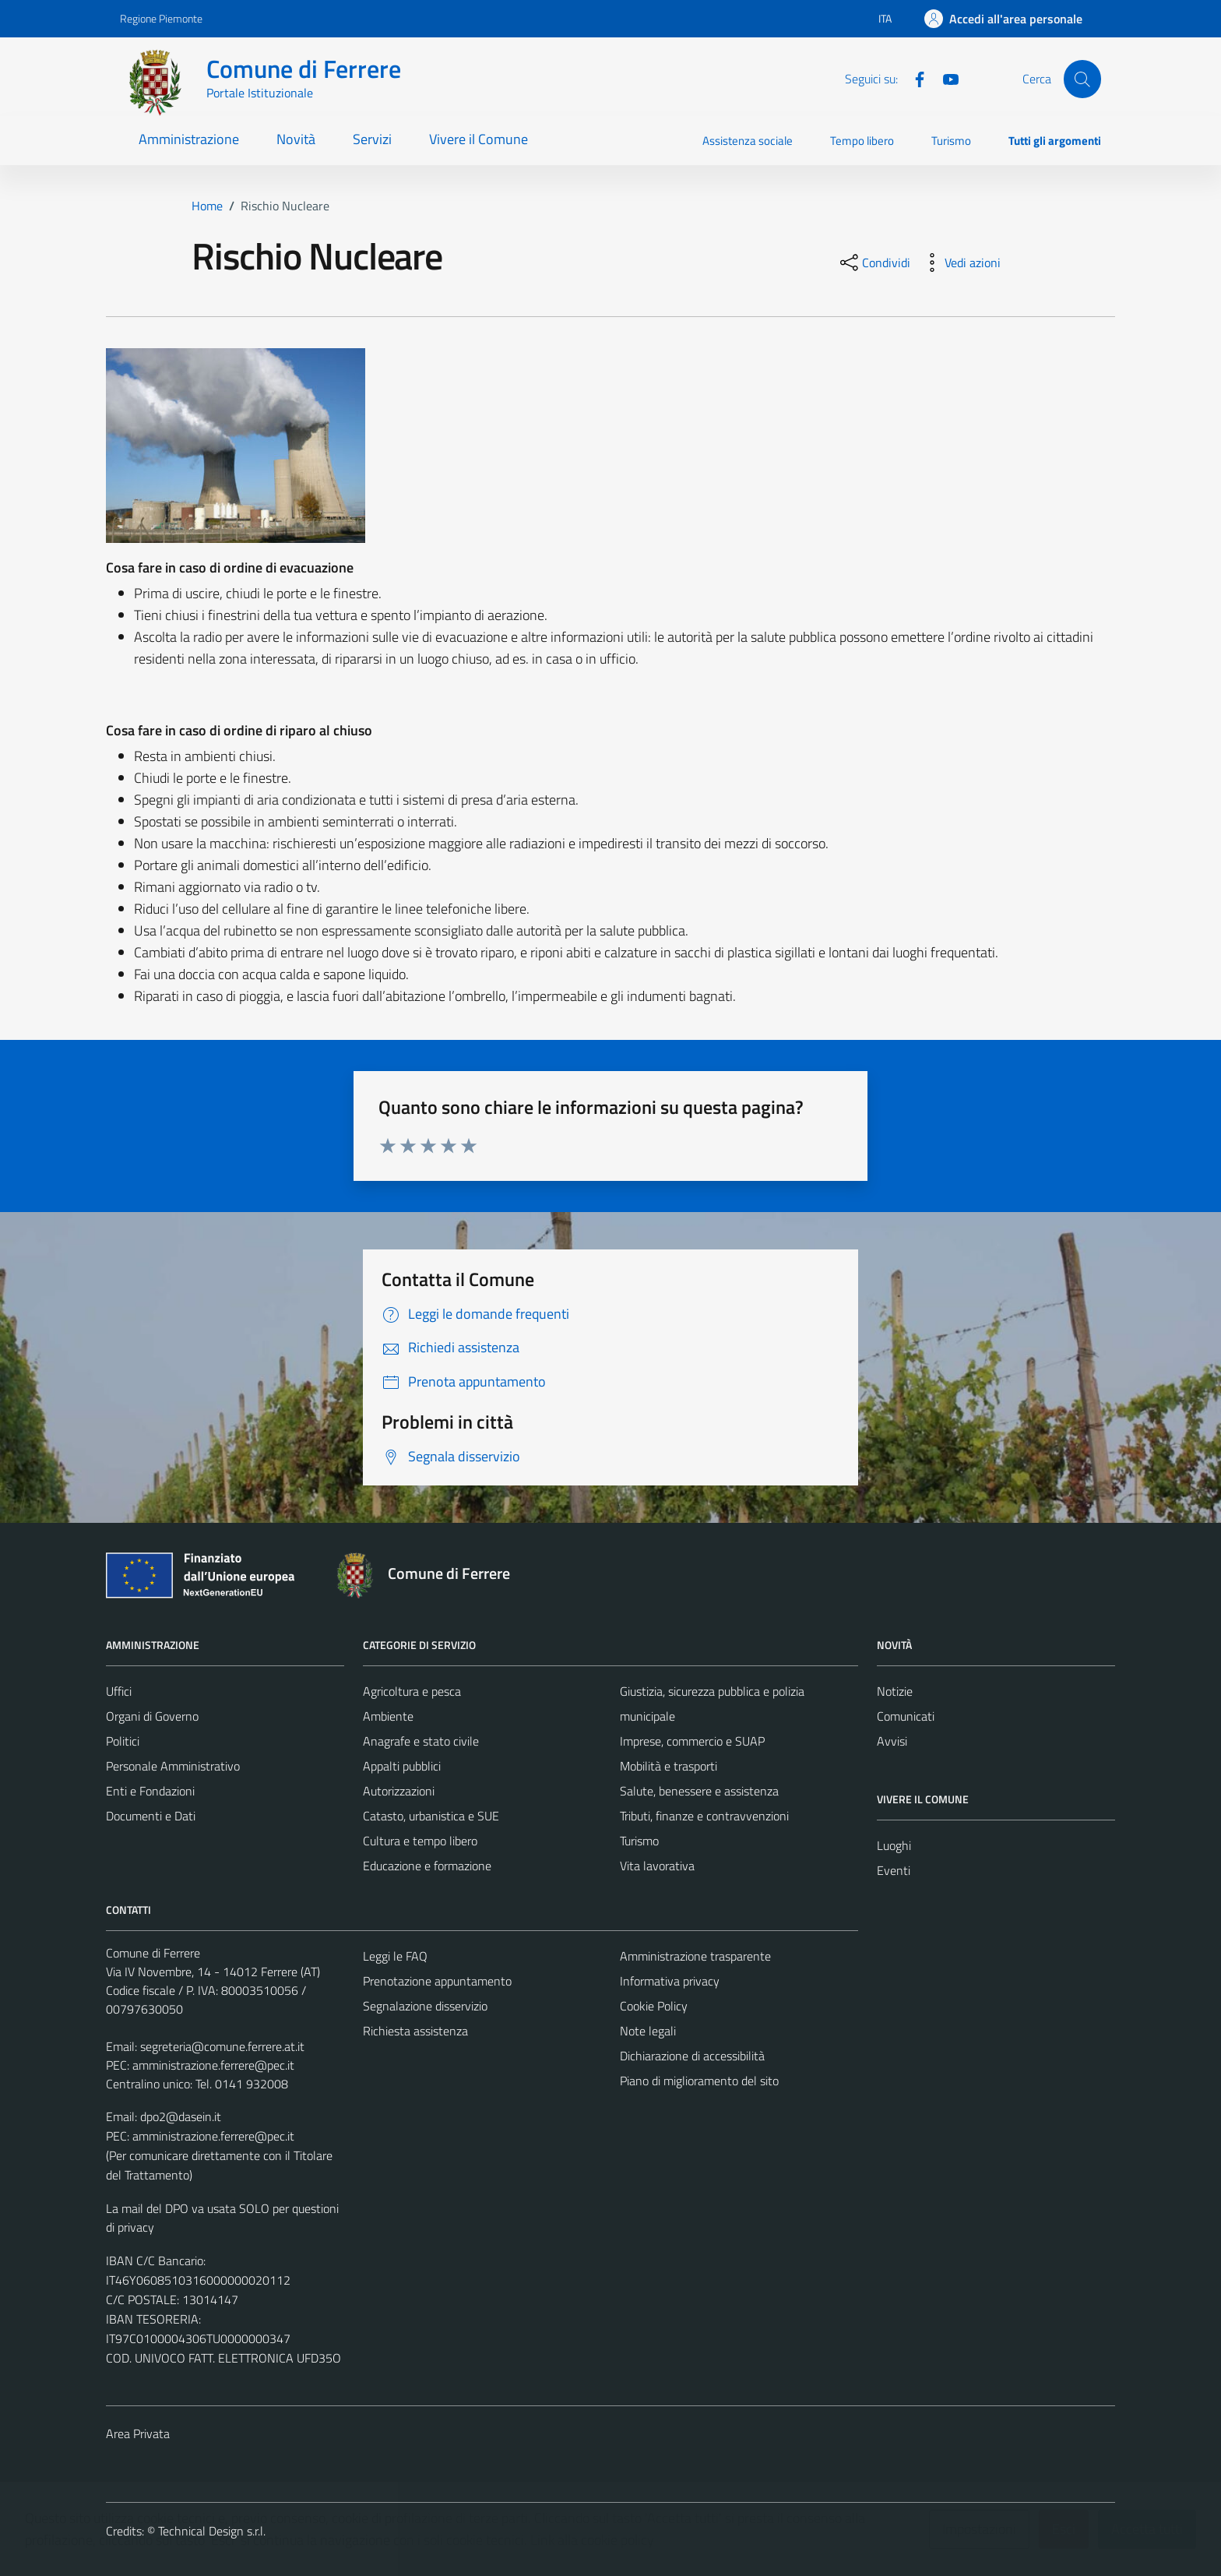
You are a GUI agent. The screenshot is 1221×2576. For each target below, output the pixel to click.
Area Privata (138, 2433)
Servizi (372, 139)
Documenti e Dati (150, 1815)
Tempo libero (862, 141)
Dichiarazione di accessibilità (692, 2055)
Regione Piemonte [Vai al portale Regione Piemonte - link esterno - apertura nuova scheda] (161, 18)
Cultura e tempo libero (420, 1840)
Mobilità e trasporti (668, 1766)
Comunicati (905, 1716)
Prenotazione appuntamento (437, 1981)
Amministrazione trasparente (695, 1956)
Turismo (951, 141)
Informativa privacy (670, 1981)
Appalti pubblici (402, 1766)
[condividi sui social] (873, 262)
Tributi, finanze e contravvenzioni (704, 1815)
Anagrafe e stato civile (421, 1741)
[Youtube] (944, 78)
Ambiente (388, 1716)
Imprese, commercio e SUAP (692, 1741)
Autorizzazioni (399, 1790)
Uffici (119, 1691)
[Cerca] (1082, 78)
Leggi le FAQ (395, 1956)
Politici (122, 1741)
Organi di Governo (152, 1716)
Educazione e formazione (427, 1865)
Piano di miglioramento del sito (699, 2080)
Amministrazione (189, 139)
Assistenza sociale (747, 141)
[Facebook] (913, 78)
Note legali (648, 2030)
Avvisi (892, 1741)
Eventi (893, 1870)
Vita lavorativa (657, 1865)
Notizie (895, 1691)
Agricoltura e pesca (412, 1691)
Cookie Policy (654, 2005)
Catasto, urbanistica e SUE (431, 1815)
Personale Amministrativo (173, 1766)
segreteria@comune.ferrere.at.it (222, 2046)
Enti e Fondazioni (150, 1790)
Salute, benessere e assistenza (699, 1790)
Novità (295, 139)
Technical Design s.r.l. (212, 2530)
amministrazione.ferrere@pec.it (213, 2065)
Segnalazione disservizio (425, 2005)
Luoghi (894, 1845)
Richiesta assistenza (415, 2030)
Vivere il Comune (478, 139)
